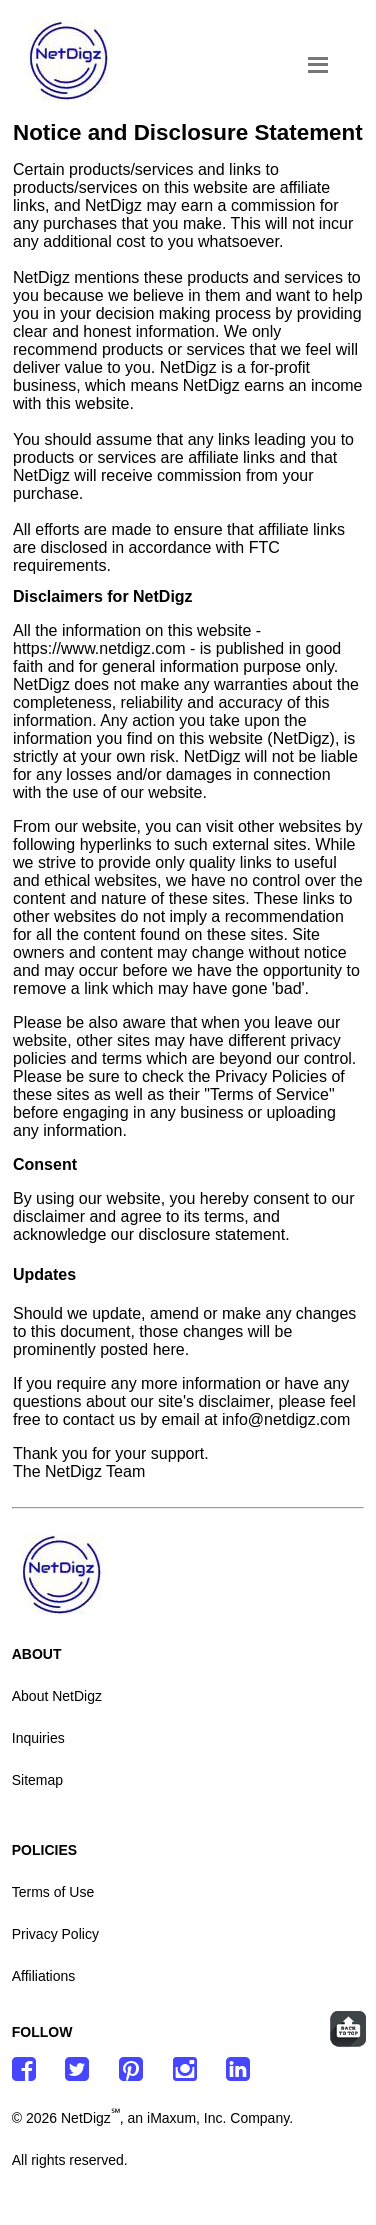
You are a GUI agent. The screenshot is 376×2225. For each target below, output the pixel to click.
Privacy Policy (55, 1934)
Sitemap (37, 1780)
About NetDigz (57, 1696)
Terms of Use (53, 1892)
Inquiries (38, 1738)
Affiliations (44, 1976)
